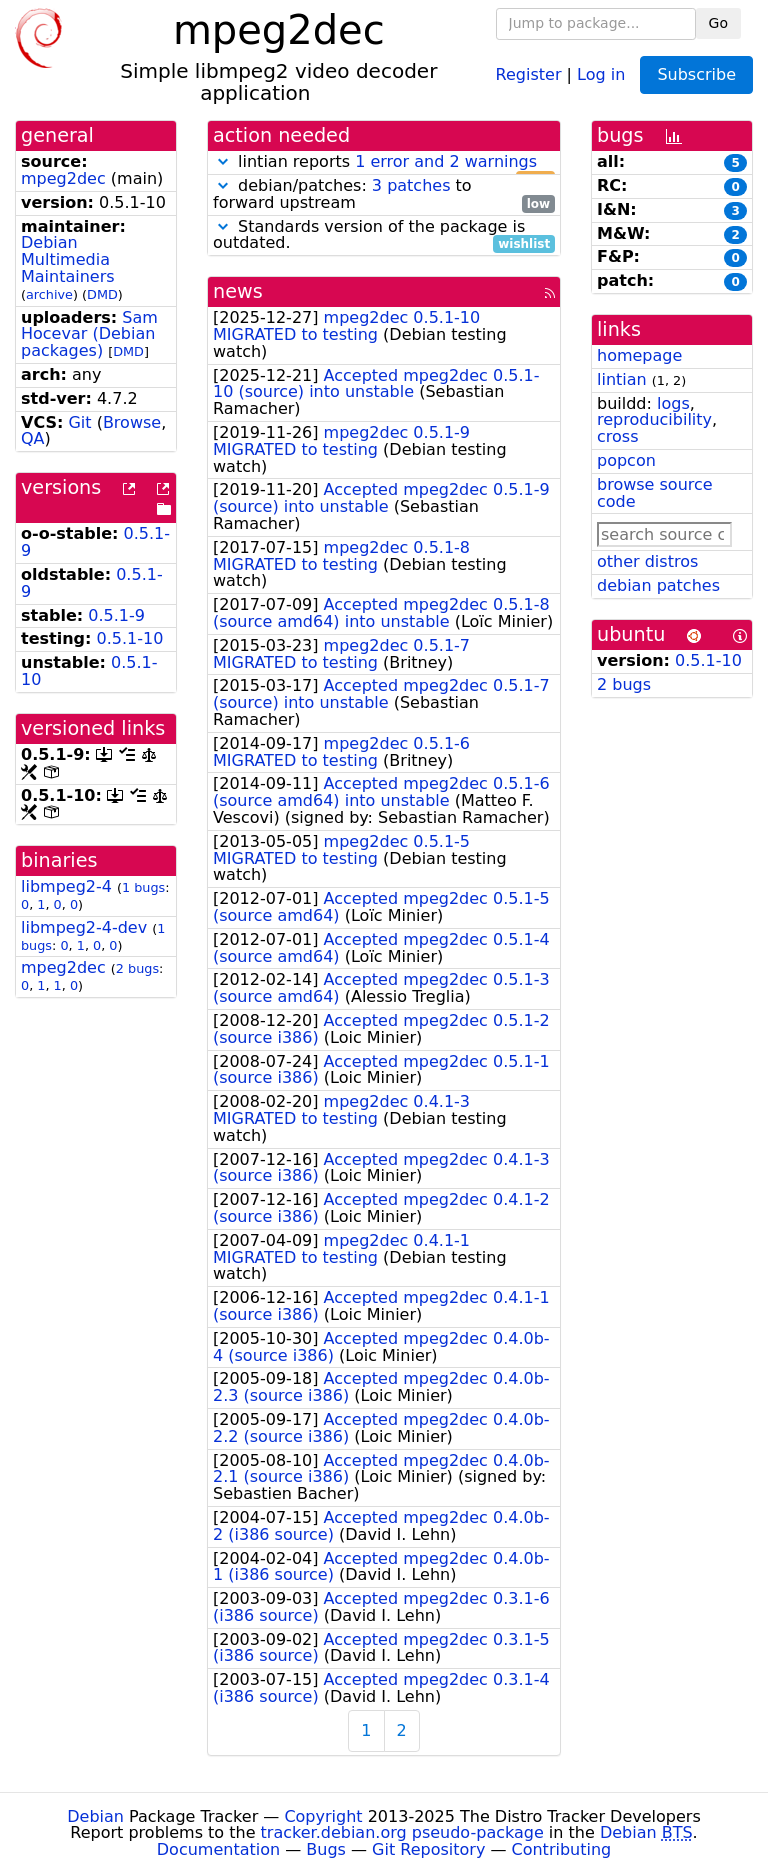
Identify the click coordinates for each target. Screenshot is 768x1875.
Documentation (218, 1849)
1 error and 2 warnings (446, 161)
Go (718, 23)
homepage (639, 355)
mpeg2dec (63, 178)
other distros (647, 561)
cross (617, 436)
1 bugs (143, 887)
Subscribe (696, 74)
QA (33, 438)
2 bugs (137, 968)
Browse (132, 422)
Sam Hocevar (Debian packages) (89, 334)
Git (79, 422)
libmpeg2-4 (66, 886)
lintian (622, 379)
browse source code (655, 493)
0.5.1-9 (116, 615)
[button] (223, 161)
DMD (102, 294)
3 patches (411, 185)
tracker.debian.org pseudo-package (402, 1832)
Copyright (323, 1816)
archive (49, 294)
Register (529, 73)
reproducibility (654, 419)
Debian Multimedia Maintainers (68, 259)
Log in (601, 73)
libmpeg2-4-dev (84, 927)
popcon (626, 460)
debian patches (658, 585)
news (238, 291)
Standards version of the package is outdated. (384, 236)
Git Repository (428, 1849)
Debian (95, 1816)
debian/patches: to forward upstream (384, 195)
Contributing (562, 1849)
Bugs (326, 1849)
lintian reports (384, 162)
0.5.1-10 (130, 638)
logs (673, 403)
